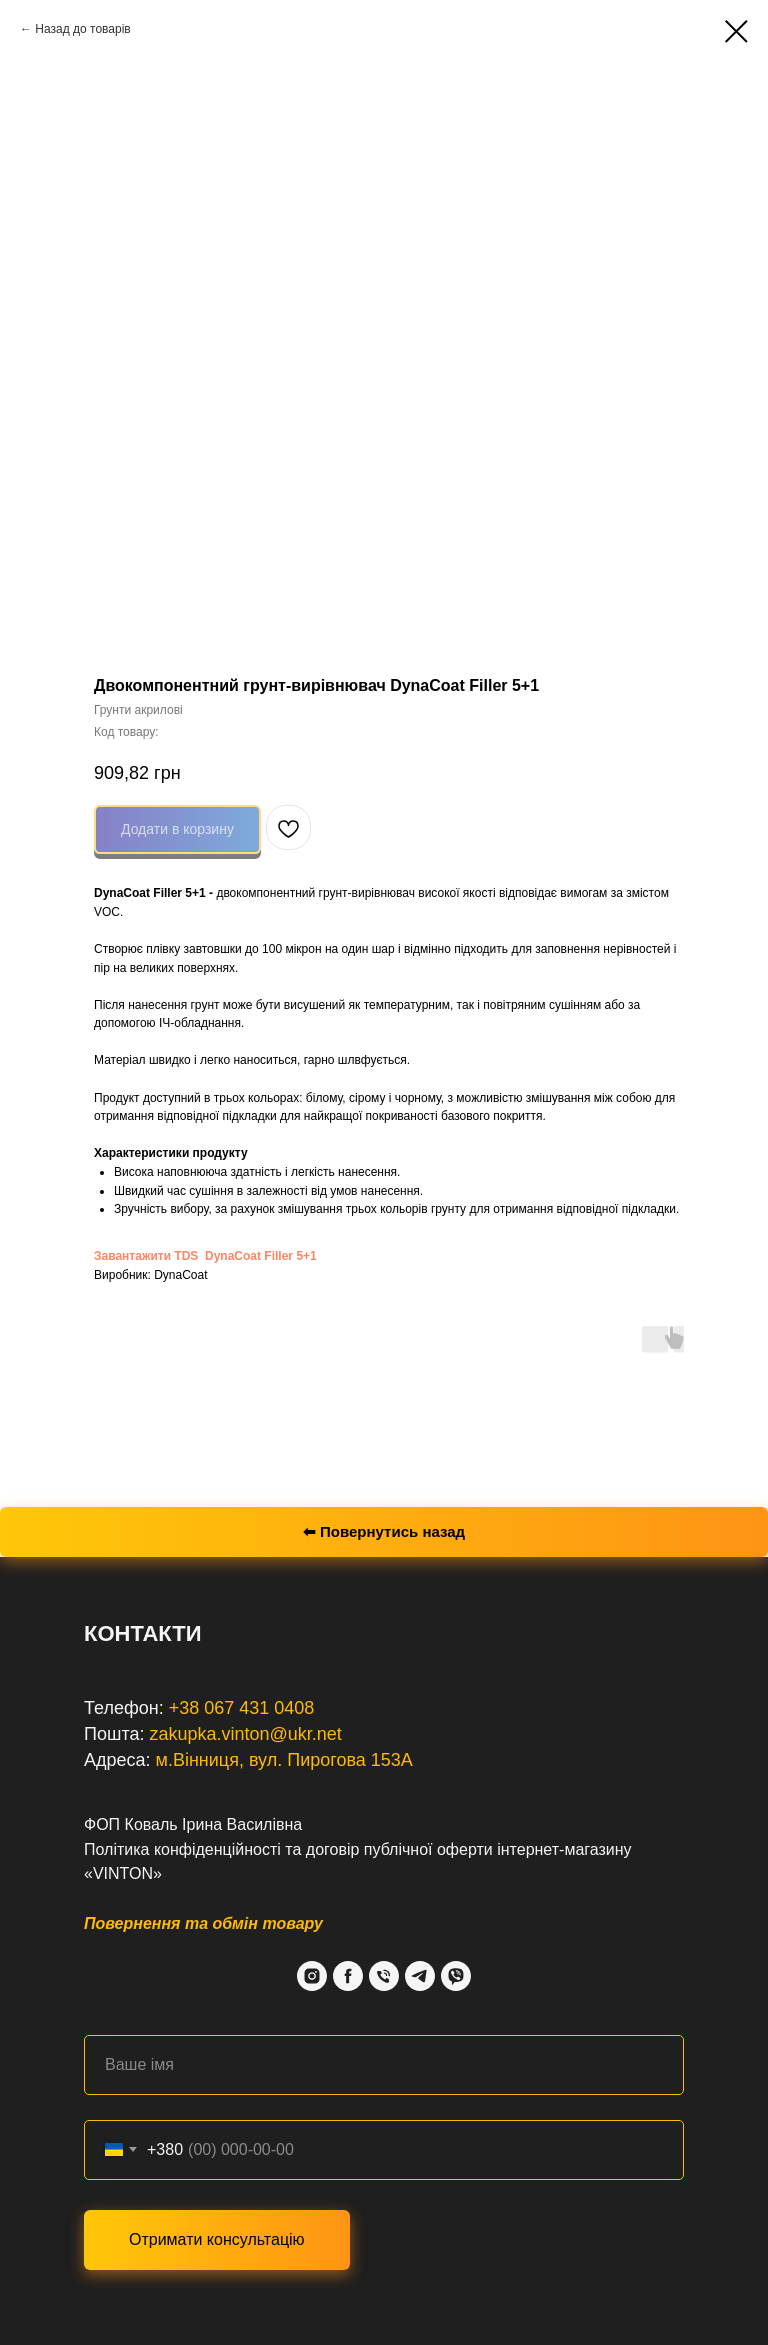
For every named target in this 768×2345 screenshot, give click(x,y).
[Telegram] (420, 1976)
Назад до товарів (82, 29)
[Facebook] (348, 1976)
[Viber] (456, 1976)
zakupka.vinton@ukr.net (245, 1734)
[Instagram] (312, 1976)
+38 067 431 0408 (242, 1708)
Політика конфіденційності (182, 1849)
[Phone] (384, 1976)
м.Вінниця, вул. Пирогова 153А (284, 1760)
